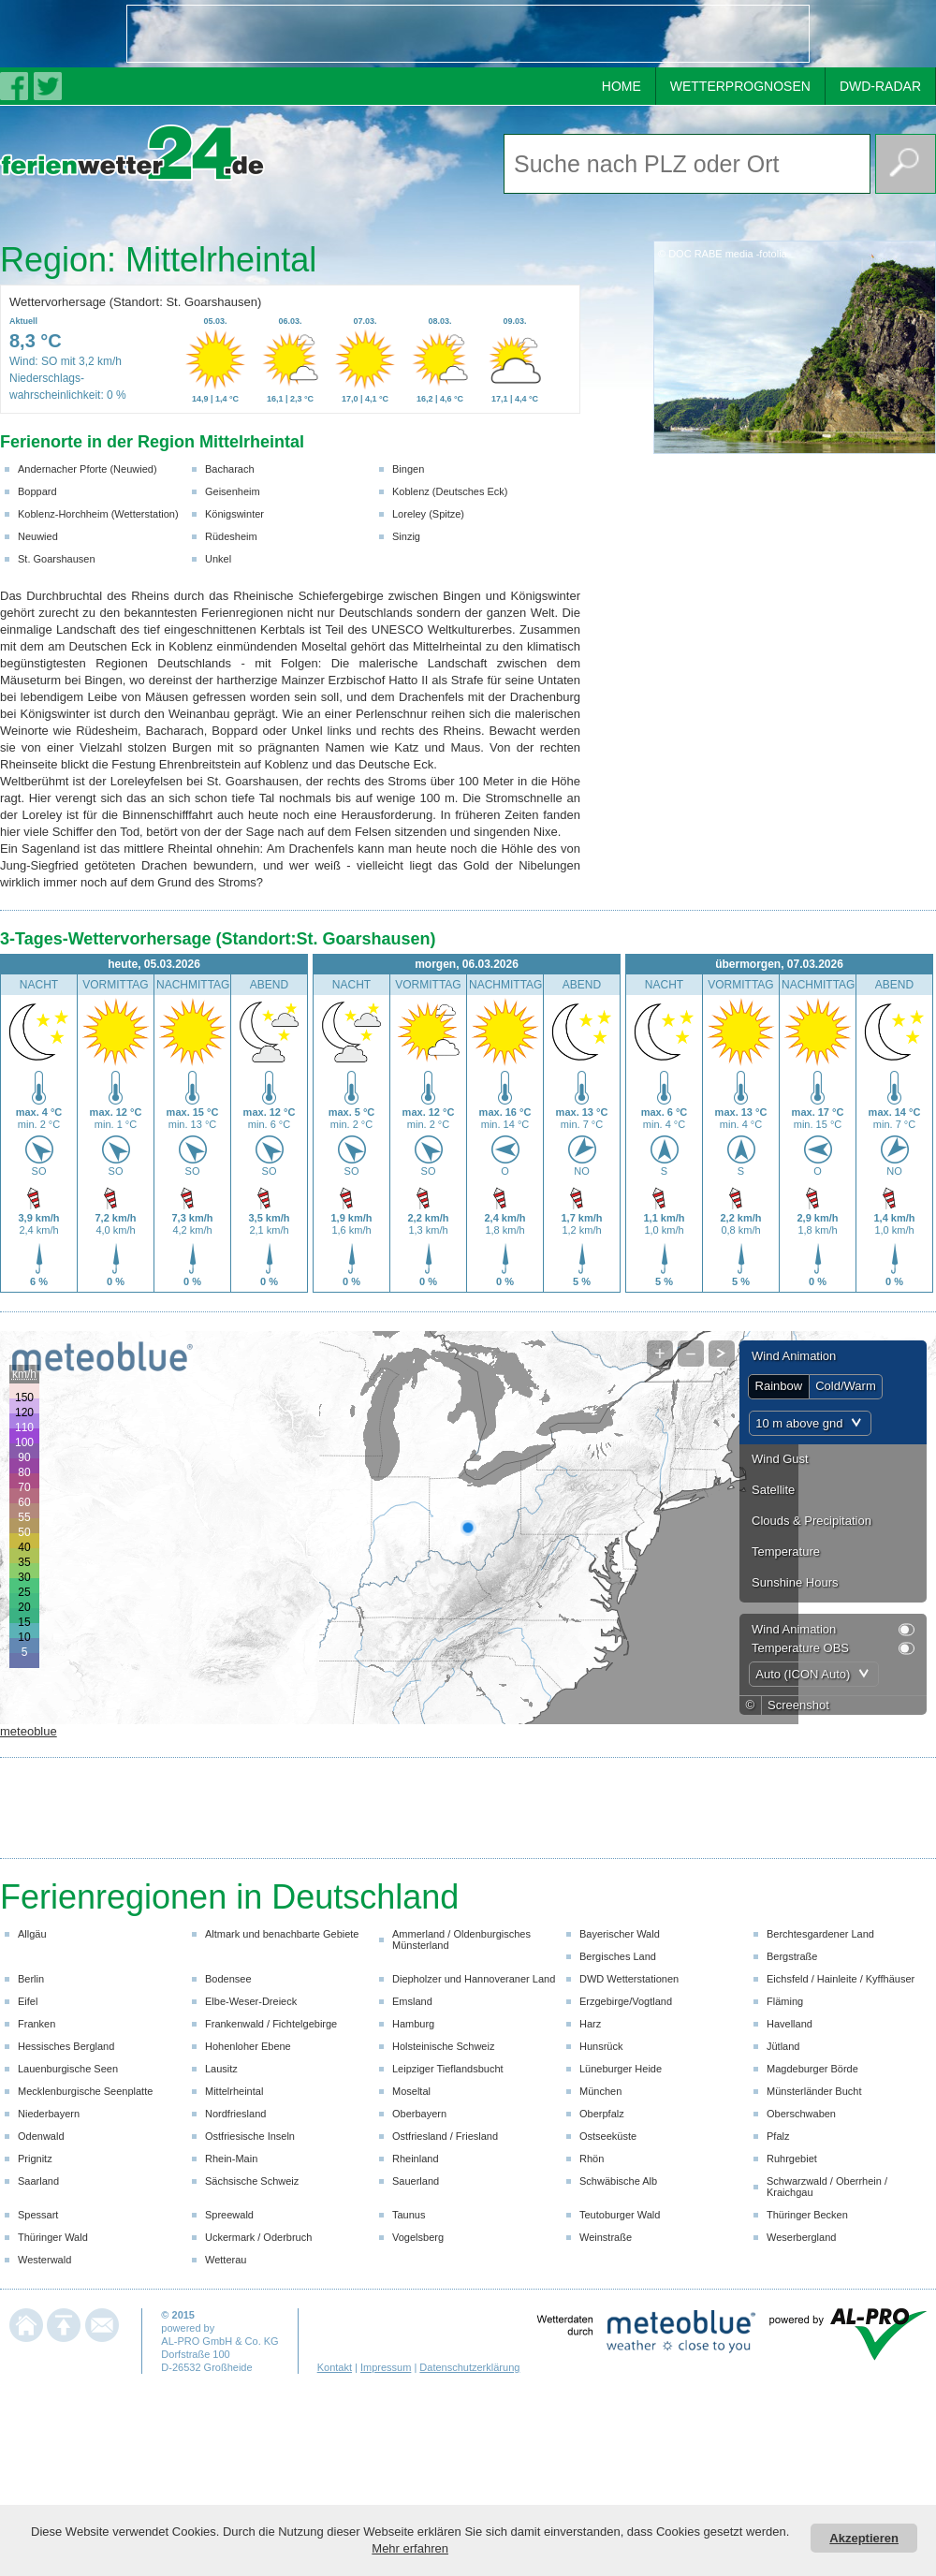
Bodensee (228, 1978)
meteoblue (28, 1731)
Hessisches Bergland (66, 2046)
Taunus (408, 2214)
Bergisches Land (617, 1956)
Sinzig (406, 536)
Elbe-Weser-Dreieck (251, 2001)
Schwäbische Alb (618, 2181)
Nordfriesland (235, 2113)
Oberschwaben (801, 2113)
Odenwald (41, 2136)
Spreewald (229, 2214)
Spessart (38, 2214)
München (600, 2091)
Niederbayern (49, 2113)
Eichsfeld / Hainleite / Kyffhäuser (840, 1978)
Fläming (785, 2001)
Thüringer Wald (53, 2237)
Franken (36, 2023)
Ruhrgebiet (792, 2158)
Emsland (412, 2001)
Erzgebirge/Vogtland (625, 2001)
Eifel (27, 2001)
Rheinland (415, 2158)
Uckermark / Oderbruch (258, 2237)
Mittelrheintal (234, 2091)
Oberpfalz (601, 2113)
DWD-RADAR (880, 86)
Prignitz (35, 2158)
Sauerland (415, 2181)
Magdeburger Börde (812, 2068)
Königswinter (234, 514)
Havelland (789, 2023)
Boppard (37, 491)
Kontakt (334, 2367)
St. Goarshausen (56, 558)
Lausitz (221, 2068)
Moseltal (411, 2091)
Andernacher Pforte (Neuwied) (87, 469)
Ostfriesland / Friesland (445, 2136)
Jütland (783, 2046)
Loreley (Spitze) (428, 514)
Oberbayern (419, 2113)
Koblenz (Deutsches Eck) (450, 491)
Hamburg (413, 2023)
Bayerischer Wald (619, 1933)
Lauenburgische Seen (68, 2068)
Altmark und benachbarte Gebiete (282, 1933)
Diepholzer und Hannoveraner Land (473, 1978)
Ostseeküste (607, 2136)
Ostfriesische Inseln (250, 2136)
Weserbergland (801, 2237)
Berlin (31, 1978)
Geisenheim (232, 491)
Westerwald (44, 2259)
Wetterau (225, 2259)
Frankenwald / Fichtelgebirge (271, 2023)
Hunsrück (600, 2046)
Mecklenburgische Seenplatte (85, 2091)
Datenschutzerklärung (469, 2367)
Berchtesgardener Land (820, 1933)
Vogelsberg (418, 2237)
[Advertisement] (239, 34)
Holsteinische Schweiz (443, 2046)
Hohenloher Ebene (248, 2046)
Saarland (38, 2181)
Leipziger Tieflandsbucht (448, 2068)
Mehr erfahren (410, 2548)
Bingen (408, 469)
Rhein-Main (231, 2158)
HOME (621, 86)
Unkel (218, 558)
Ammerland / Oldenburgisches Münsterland (461, 1939)
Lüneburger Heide (620, 2068)
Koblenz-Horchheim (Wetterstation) (98, 514)
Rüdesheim (231, 536)
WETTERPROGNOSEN (740, 86)
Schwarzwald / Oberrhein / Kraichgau (827, 2186)
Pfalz (778, 2136)
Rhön (591, 2158)
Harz (590, 2023)
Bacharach (230, 469)
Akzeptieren (864, 2538)
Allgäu (32, 1933)
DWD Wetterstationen (629, 1978)
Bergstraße (792, 1956)
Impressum (385, 2367)
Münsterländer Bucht (814, 2091)
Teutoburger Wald (619, 2214)
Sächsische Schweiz (252, 2181)
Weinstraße (605, 2237)
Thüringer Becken (807, 2214)
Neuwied (38, 536)
